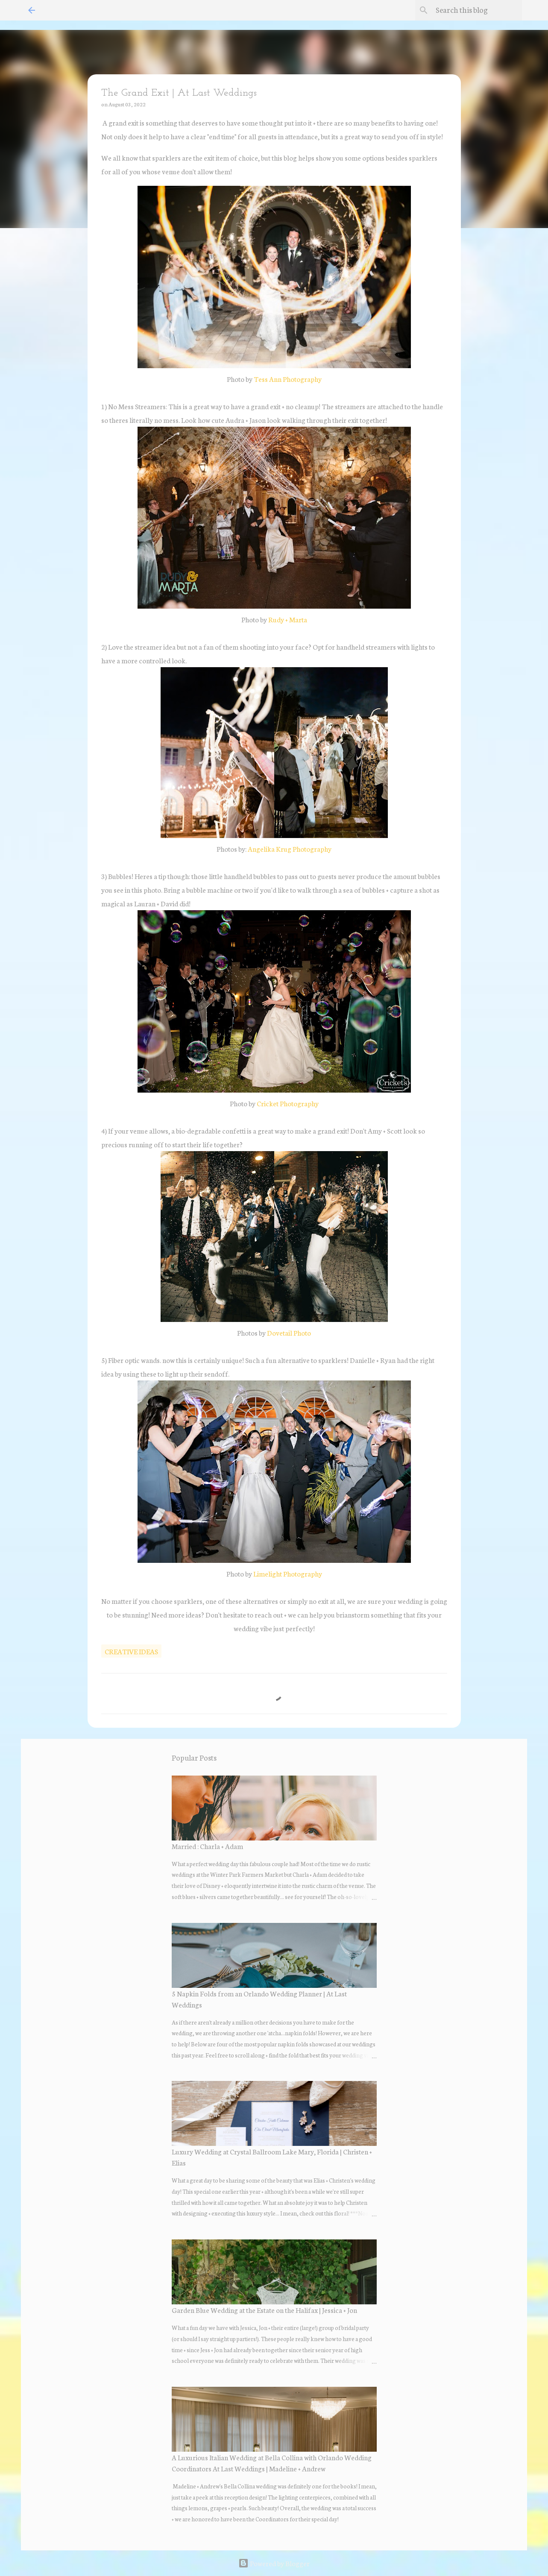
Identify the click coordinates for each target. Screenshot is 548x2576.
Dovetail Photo (289, 1332)
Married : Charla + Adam (207, 1846)
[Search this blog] (477, 10)
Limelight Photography (287, 1573)
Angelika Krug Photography (289, 848)
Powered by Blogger (274, 2563)
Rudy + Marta (287, 619)
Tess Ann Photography (288, 379)
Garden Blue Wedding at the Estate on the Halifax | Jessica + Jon (264, 2310)
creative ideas (131, 1651)
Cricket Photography (288, 1103)
